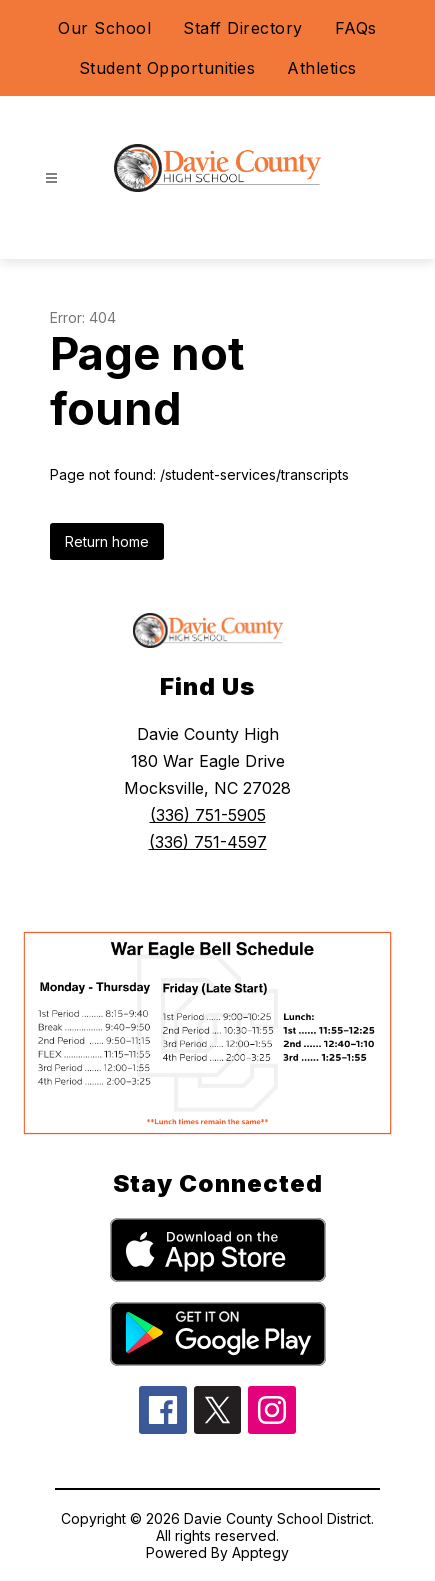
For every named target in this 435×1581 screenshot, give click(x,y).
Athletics (322, 68)
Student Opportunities (167, 68)
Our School (104, 28)
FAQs (356, 28)
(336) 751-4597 (208, 842)
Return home (107, 541)
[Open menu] (51, 178)
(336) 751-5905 (208, 815)
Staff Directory (243, 28)
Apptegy (260, 1552)
